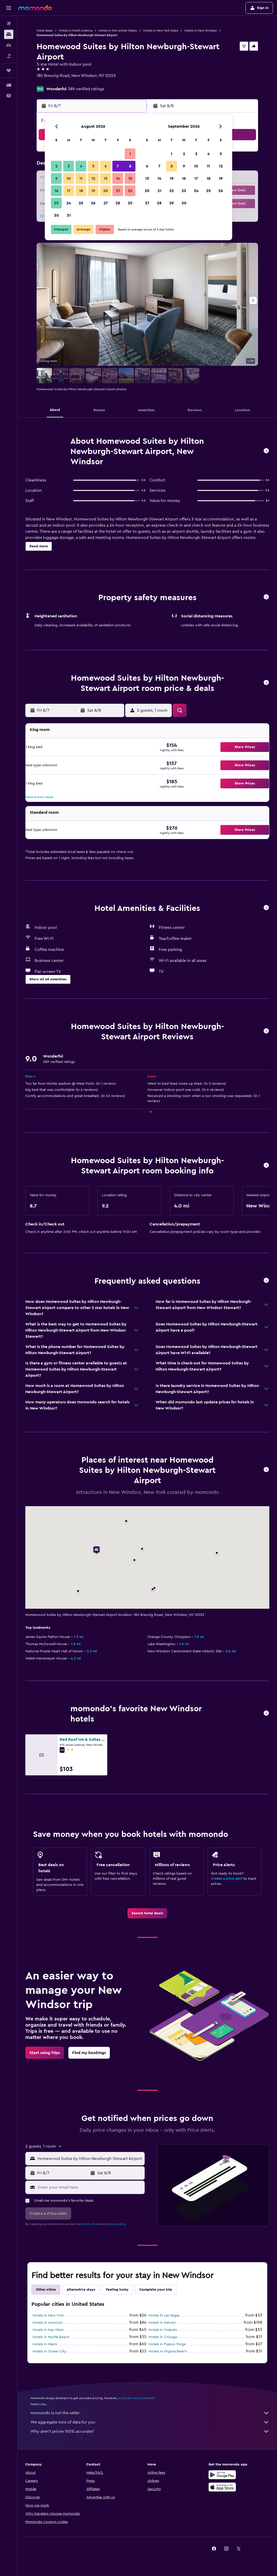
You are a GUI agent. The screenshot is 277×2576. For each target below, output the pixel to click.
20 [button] (105, 191)
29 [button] (130, 203)
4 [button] (81, 166)
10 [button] (69, 178)
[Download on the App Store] (222, 2487)
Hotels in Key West (48, 2330)
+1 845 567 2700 (52, 82)
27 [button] (105, 203)
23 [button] (56, 203)
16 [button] (56, 191)
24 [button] (68, 203)
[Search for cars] (8, 45)
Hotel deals (45, 30)
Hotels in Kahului (162, 2323)
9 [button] (56, 178)
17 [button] (68, 191)
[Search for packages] (8, 56)
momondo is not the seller (149, 2413)
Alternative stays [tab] (81, 2289)
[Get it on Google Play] (222, 2474)
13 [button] (106, 178)
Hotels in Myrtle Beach (51, 2337)
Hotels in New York (48, 2315)
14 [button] (118, 178)
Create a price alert (226, 1878)
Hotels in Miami (45, 2344)
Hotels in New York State (160, 30)
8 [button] (130, 166)
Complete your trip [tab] (155, 2289)
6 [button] (105, 166)
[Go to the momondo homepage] (35, 7)
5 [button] (93, 166)
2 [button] (56, 166)
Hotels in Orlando (162, 2330)
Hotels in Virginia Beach (167, 2351)
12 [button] (93, 178)
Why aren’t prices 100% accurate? (149, 2431)
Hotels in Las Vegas (163, 2315)
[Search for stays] (8, 34)
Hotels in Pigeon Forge (167, 2344)
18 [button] (81, 191)
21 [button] (118, 191)
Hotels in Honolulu (48, 2323)
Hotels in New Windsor (200, 30)
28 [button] (117, 203)
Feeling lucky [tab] (117, 2289)
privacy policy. (116, 2224)
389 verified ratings (86, 89)
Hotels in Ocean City (49, 2351)
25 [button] (81, 203)
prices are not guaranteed (136, 2398)
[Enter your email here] (90, 2187)
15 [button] (130, 178)
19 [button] (93, 191)
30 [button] (56, 215)
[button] (8, 8)
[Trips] (8, 70)
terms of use (90, 2224)
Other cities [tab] (46, 2289)
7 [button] (118, 166)
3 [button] (69, 166)
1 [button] (130, 154)
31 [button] (69, 215)
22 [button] (130, 191)
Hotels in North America (75, 30)
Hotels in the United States (118, 30)
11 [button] (80, 178)
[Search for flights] (8, 23)
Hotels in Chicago (163, 2337)
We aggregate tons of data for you (149, 2422)
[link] (147, 1913)
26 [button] (93, 203)
